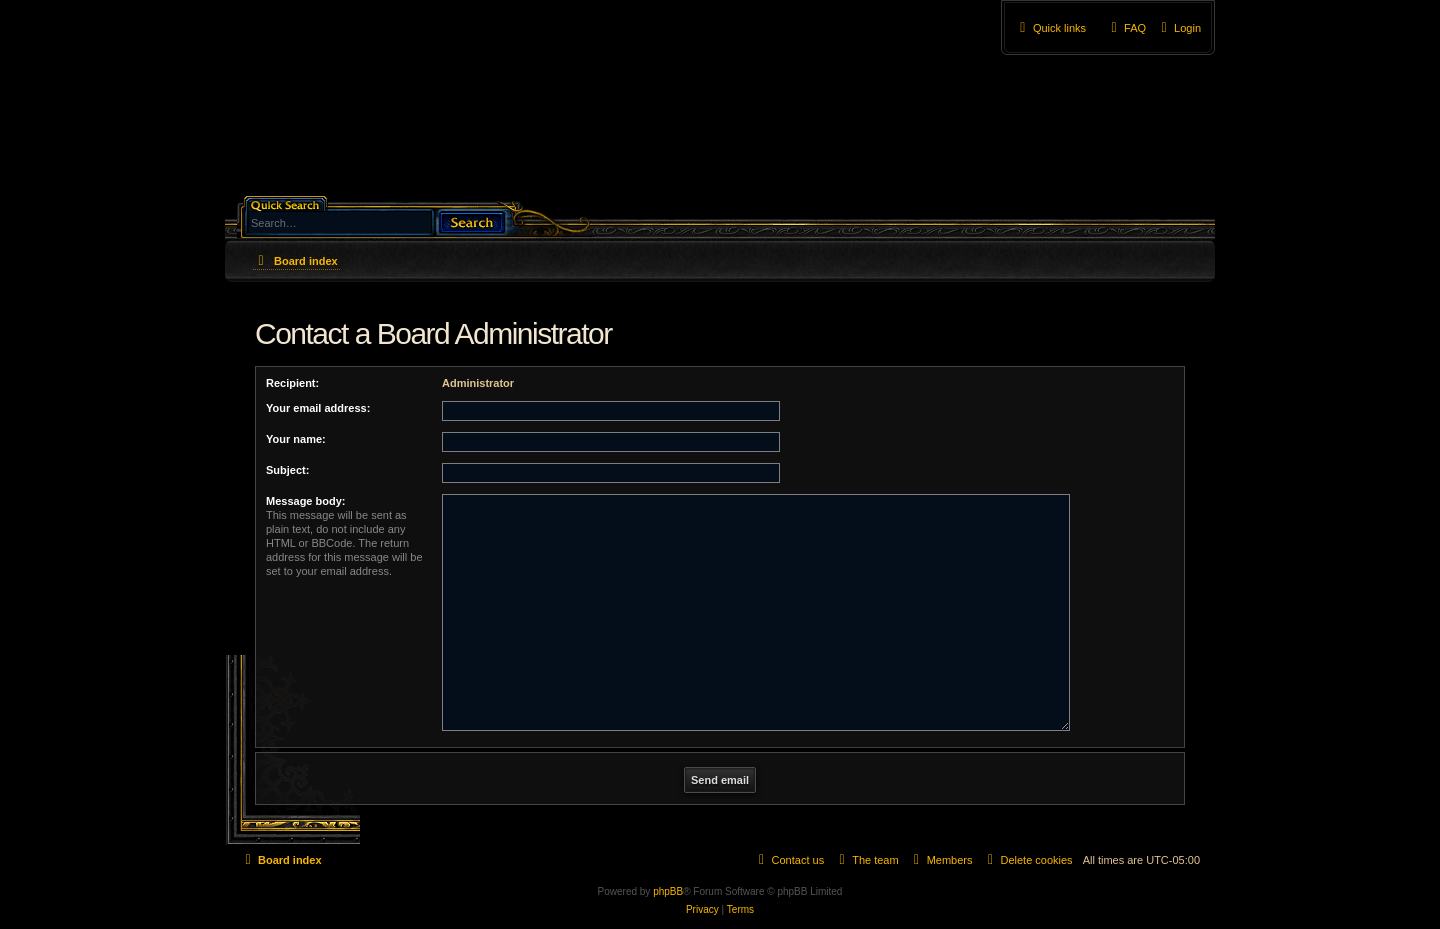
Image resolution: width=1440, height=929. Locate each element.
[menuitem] (1178, 28)
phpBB (668, 891)
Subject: (287, 470)
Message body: (305, 501)
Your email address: (318, 408)
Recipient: (292, 383)
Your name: (296, 439)
